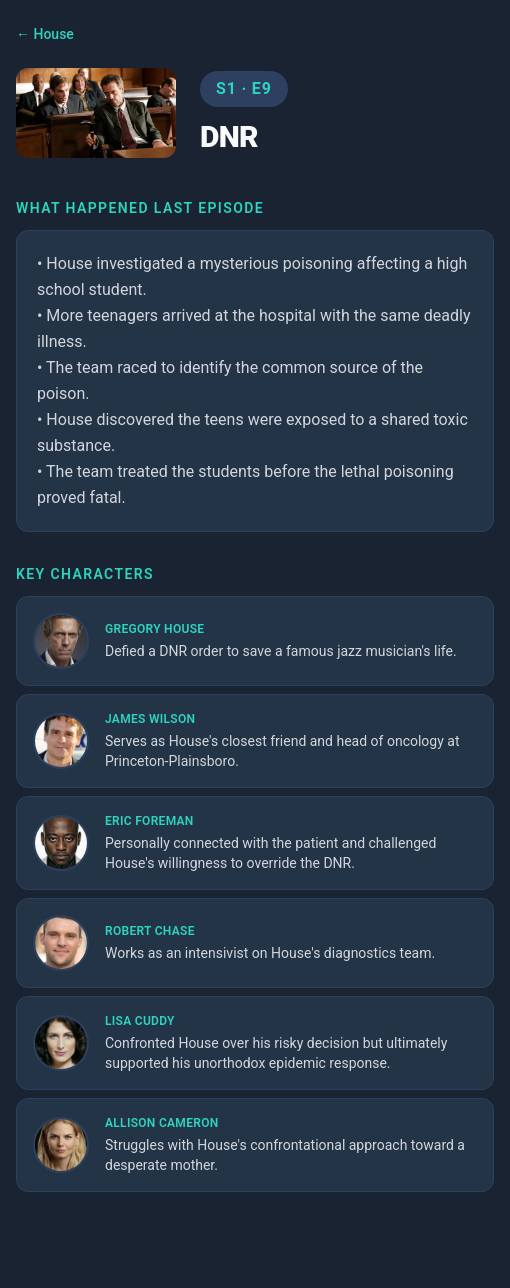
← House (45, 34)
